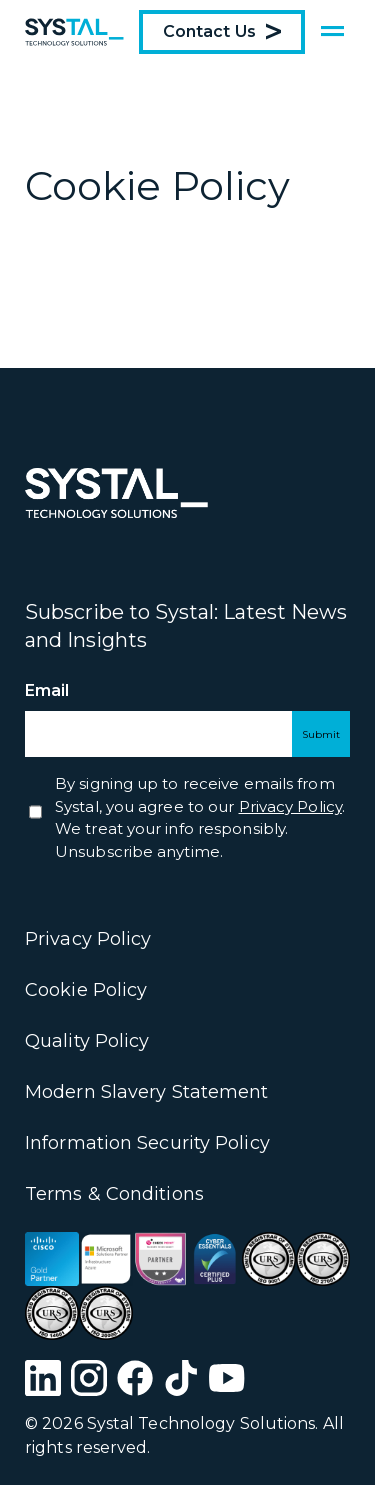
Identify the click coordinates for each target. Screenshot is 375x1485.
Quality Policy (87, 1041)
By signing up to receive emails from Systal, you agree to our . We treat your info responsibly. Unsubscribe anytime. (200, 817)
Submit (321, 734)
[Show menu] (332, 32)
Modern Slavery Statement (146, 1092)
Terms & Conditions (114, 1194)
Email (83, 691)
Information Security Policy (147, 1143)
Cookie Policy (86, 990)
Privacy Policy (88, 939)
